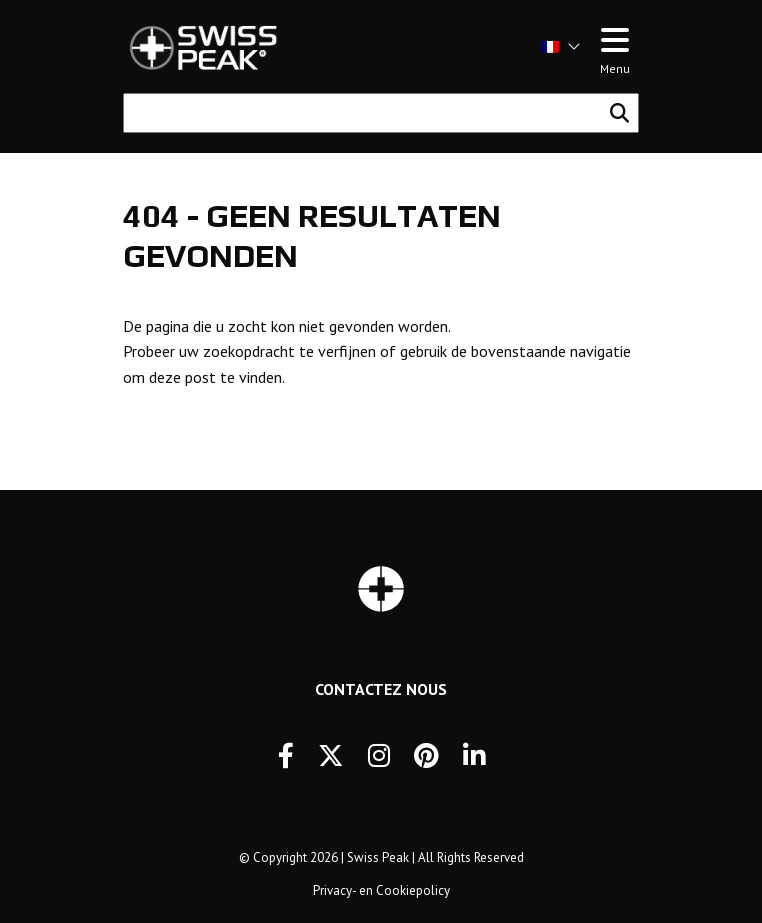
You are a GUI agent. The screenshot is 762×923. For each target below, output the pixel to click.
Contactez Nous (381, 689)
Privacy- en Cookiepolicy (381, 890)
